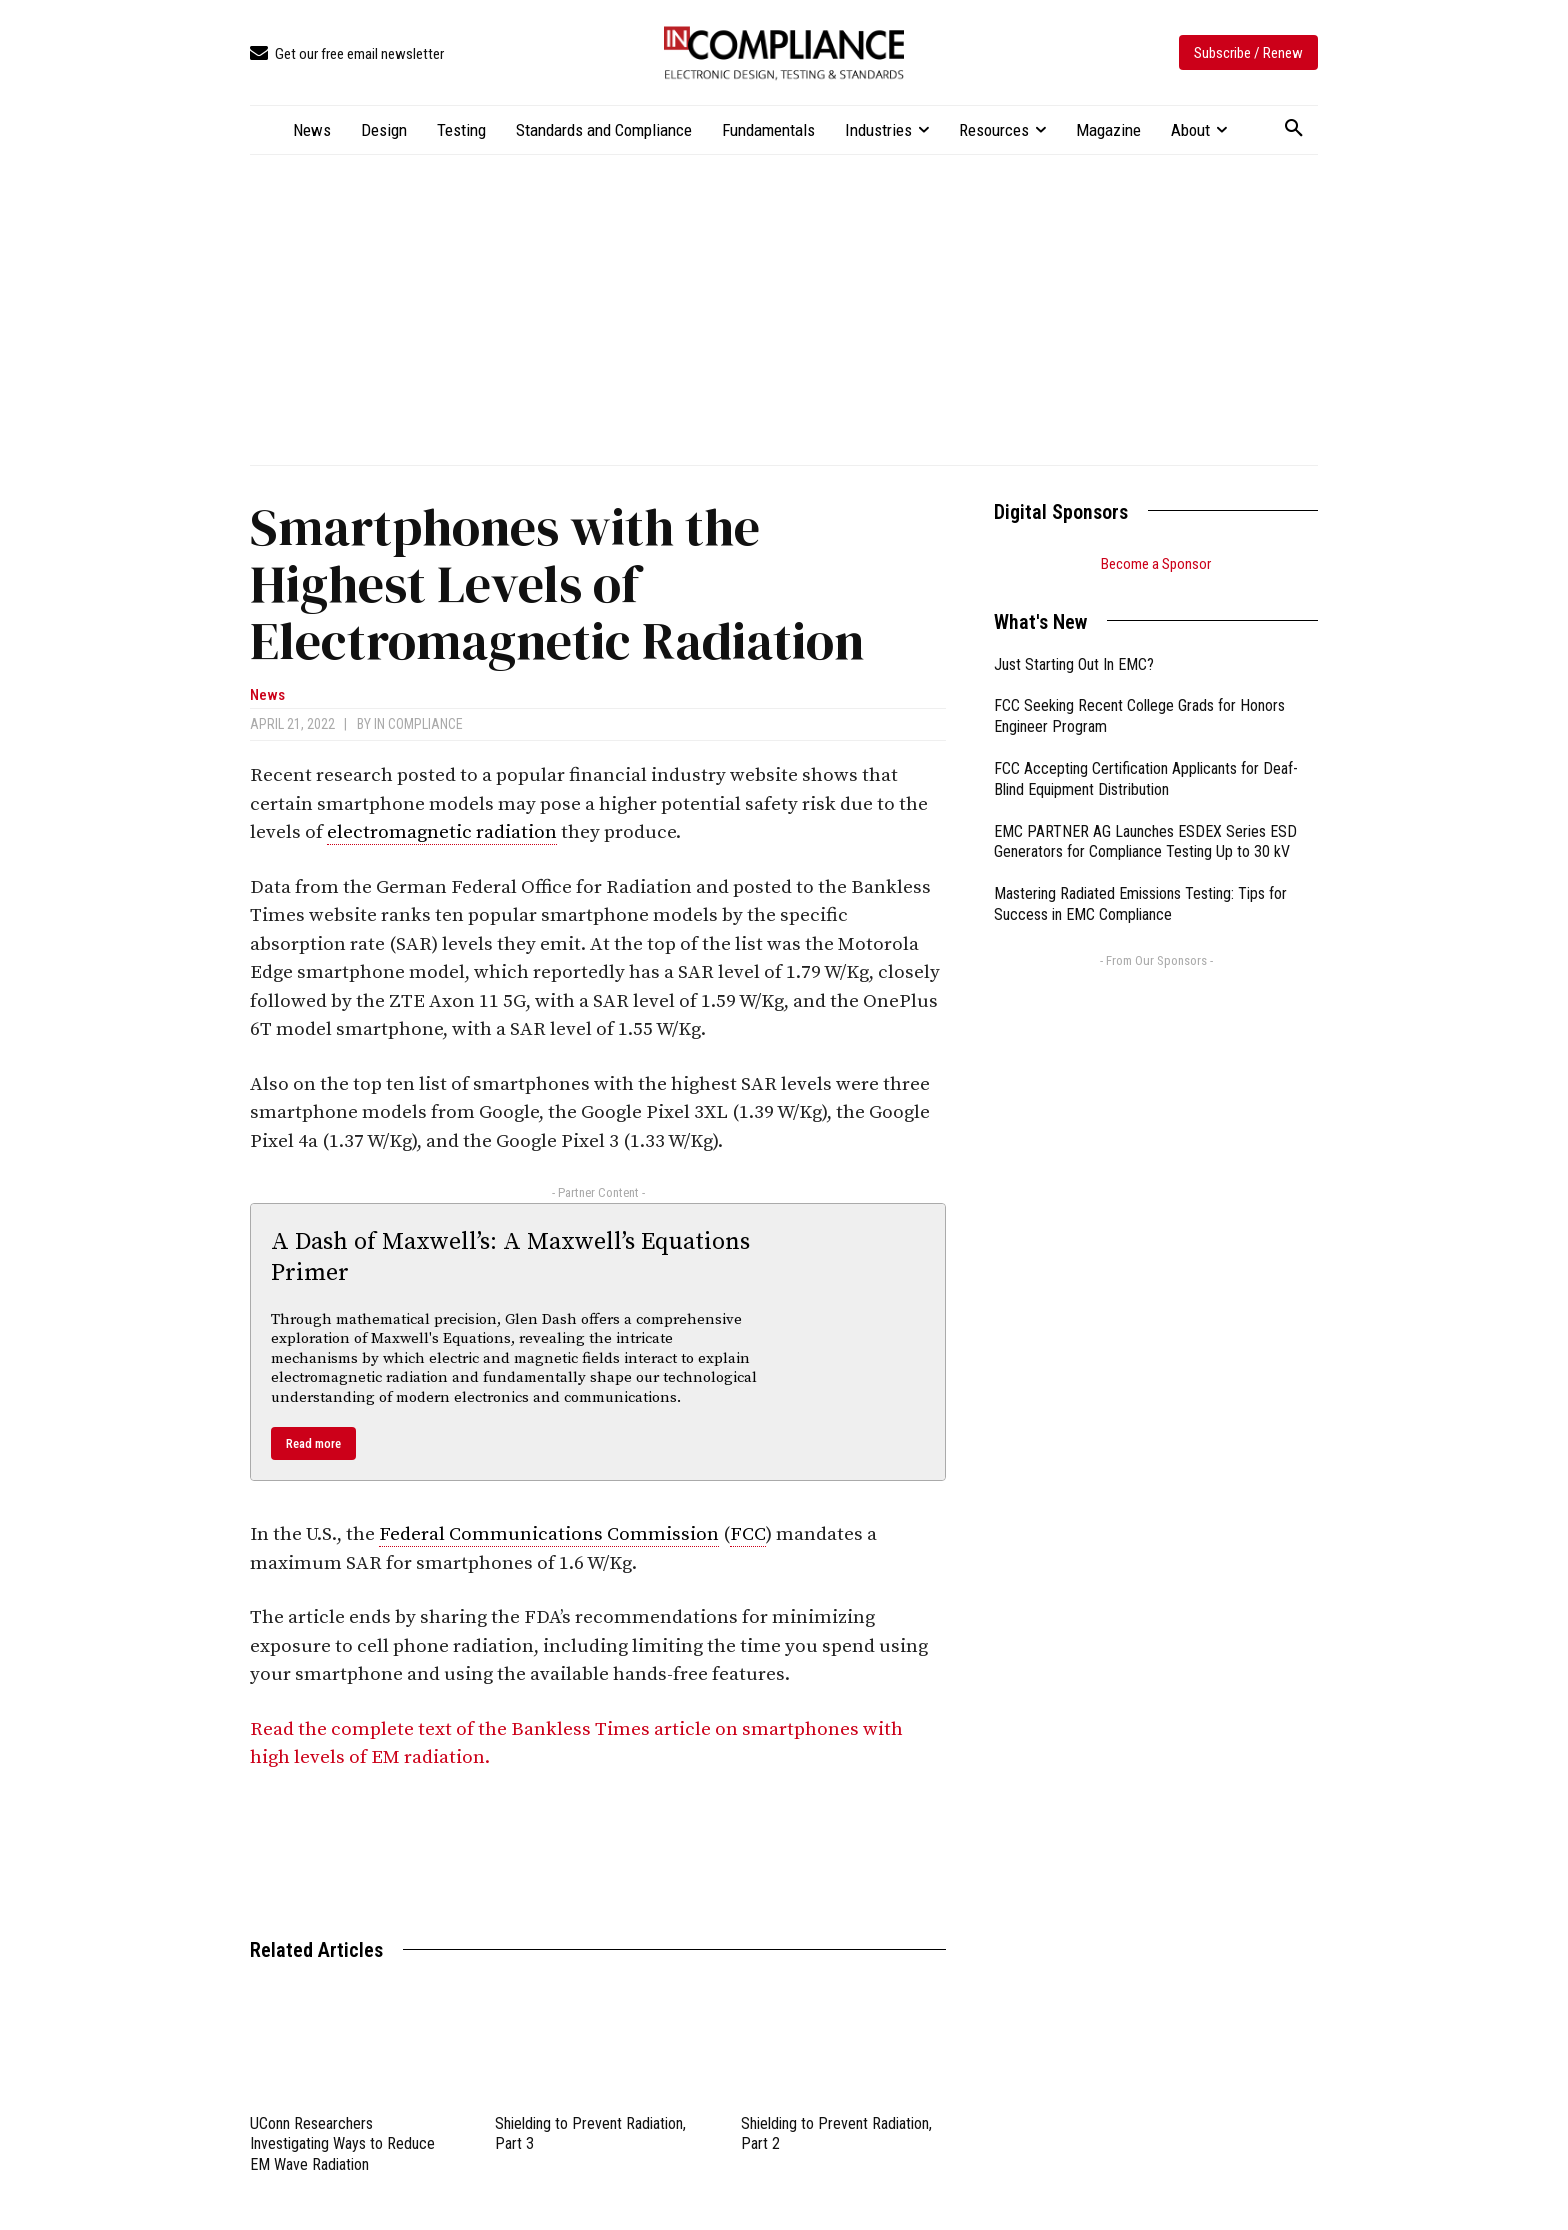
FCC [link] (748, 1534)
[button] (1294, 129)
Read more (313, 1443)
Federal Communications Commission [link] (549, 1534)
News (267, 695)
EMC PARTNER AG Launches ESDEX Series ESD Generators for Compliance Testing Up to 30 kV (1145, 842)
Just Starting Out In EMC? (1074, 664)
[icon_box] (347, 54)
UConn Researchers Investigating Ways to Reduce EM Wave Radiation (342, 2144)
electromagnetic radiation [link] (442, 832)
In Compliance (418, 724)
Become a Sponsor (1156, 564)
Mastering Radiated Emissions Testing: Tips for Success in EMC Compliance (1140, 904)
